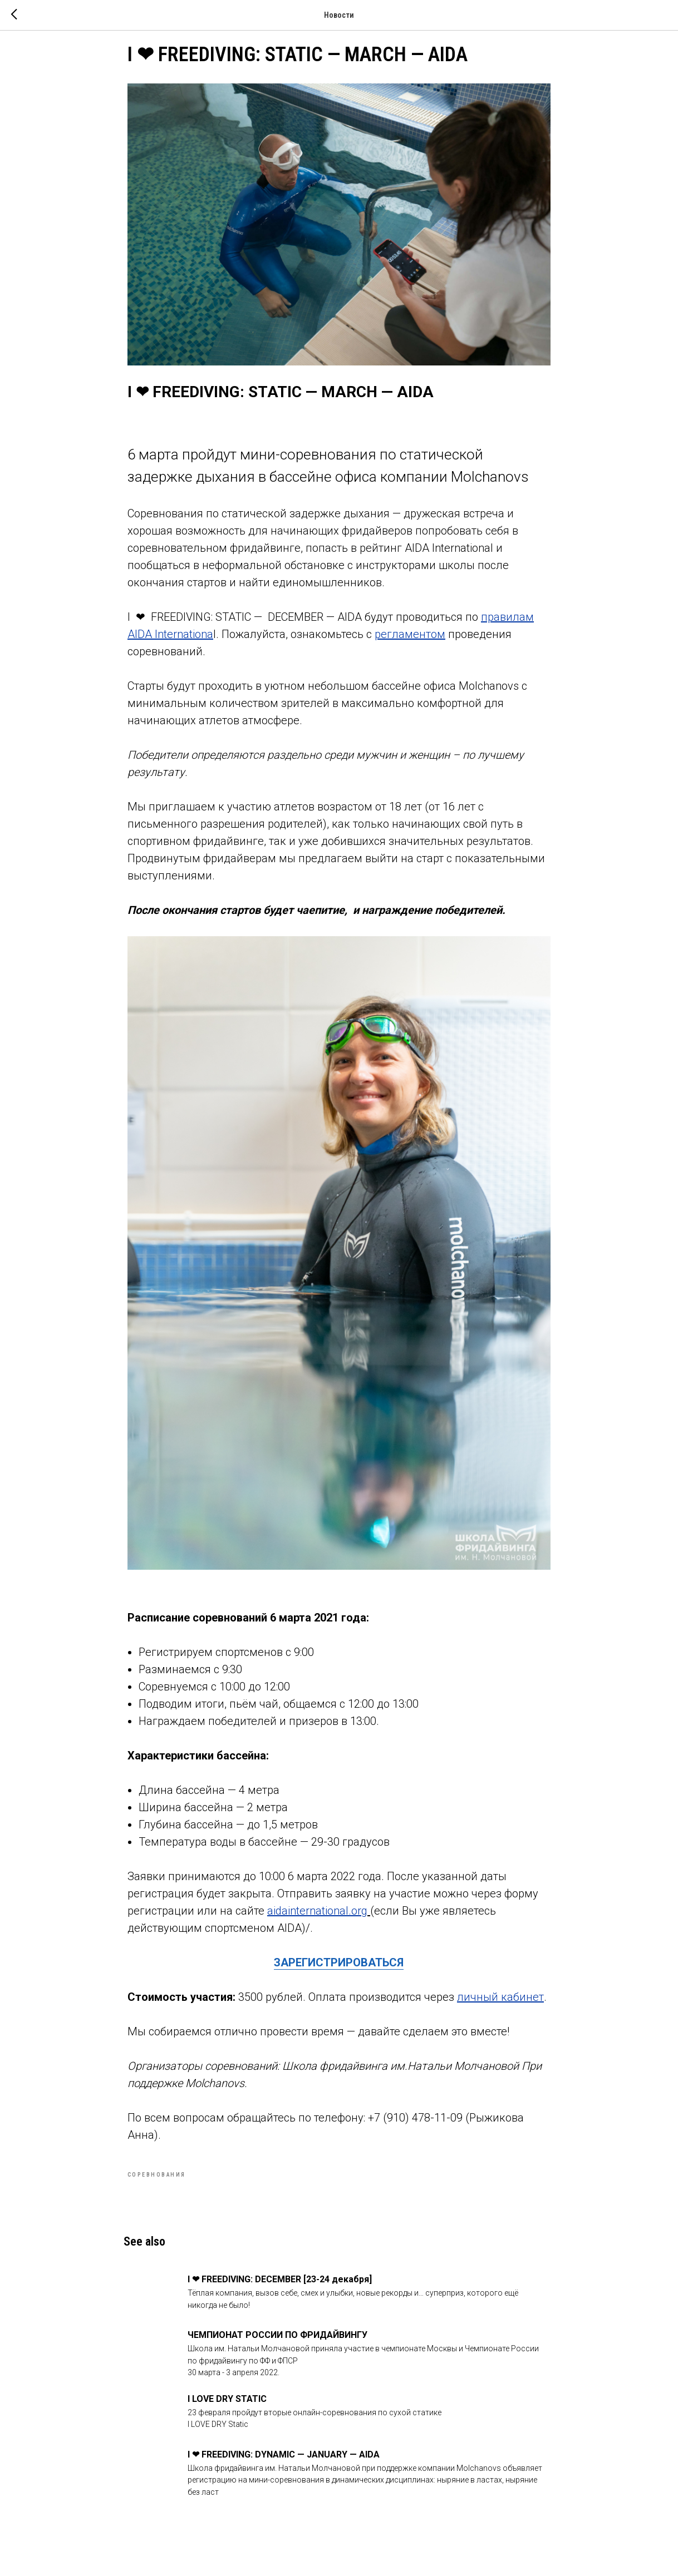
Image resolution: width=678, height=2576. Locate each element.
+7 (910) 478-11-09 (415, 2128)
